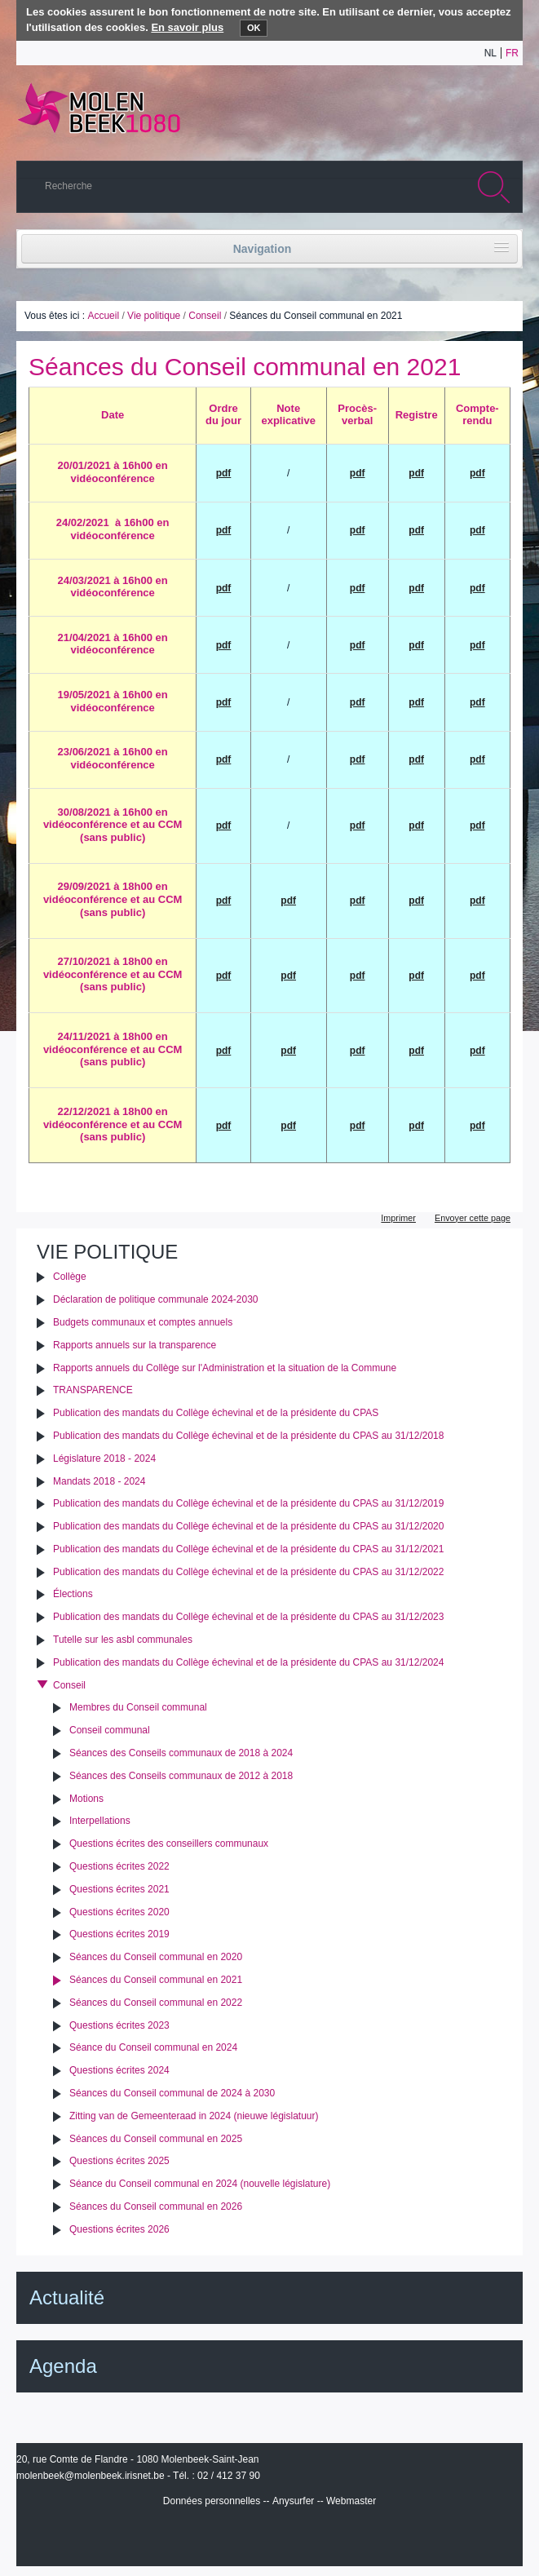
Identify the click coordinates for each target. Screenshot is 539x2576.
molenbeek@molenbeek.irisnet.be (90, 2475)
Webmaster (351, 2501)
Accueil (103, 315)
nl (490, 53)
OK (254, 28)
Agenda (63, 2366)
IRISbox (270, 2537)
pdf (416, 645)
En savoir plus (187, 27)
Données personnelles (211, 2501)
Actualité (66, 2297)
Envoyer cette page (472, 1218)
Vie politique (153, 315)
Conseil (204, 315)
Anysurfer (293, 2501)
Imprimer (398, 1218)
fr (512, 53)
